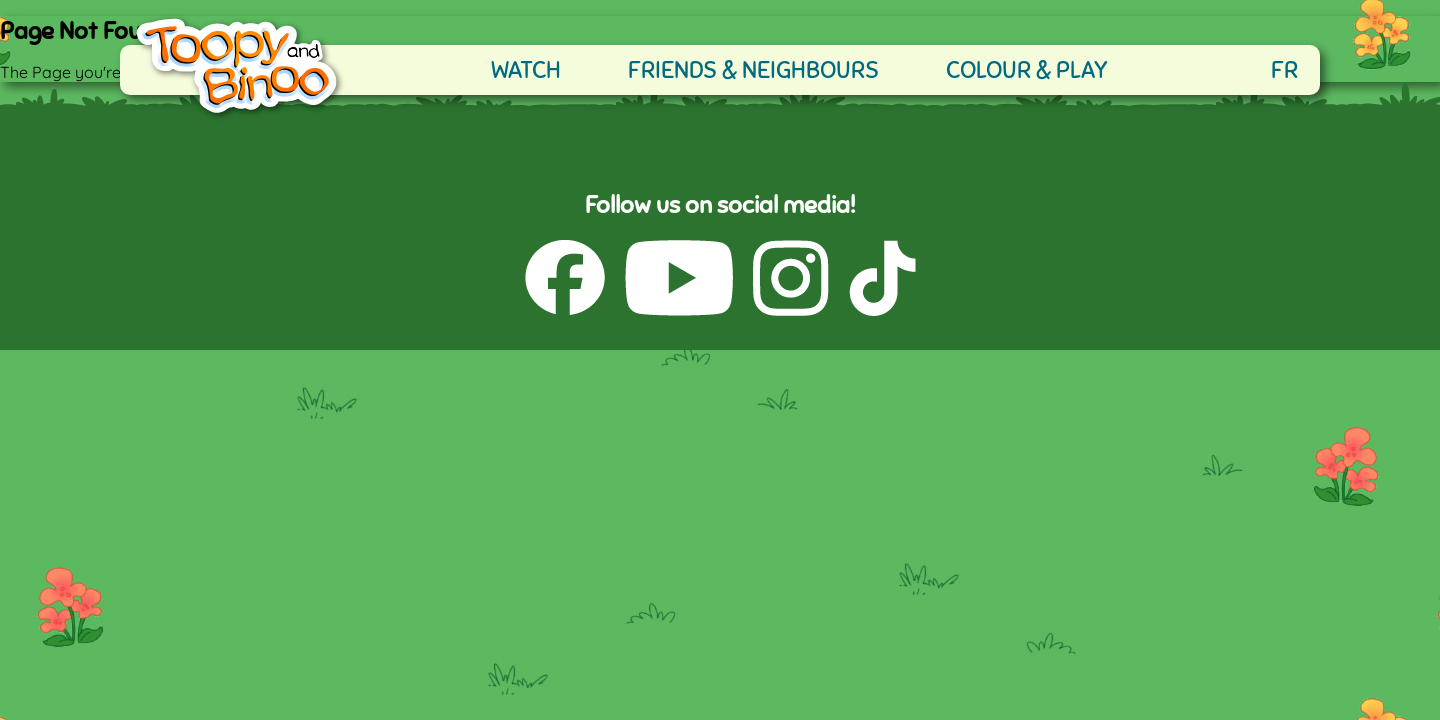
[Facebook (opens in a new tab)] (565, 280)
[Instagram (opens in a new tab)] (791, 280)
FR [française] (1284, 70)
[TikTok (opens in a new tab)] (882, 280)
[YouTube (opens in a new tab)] (679, 280)
